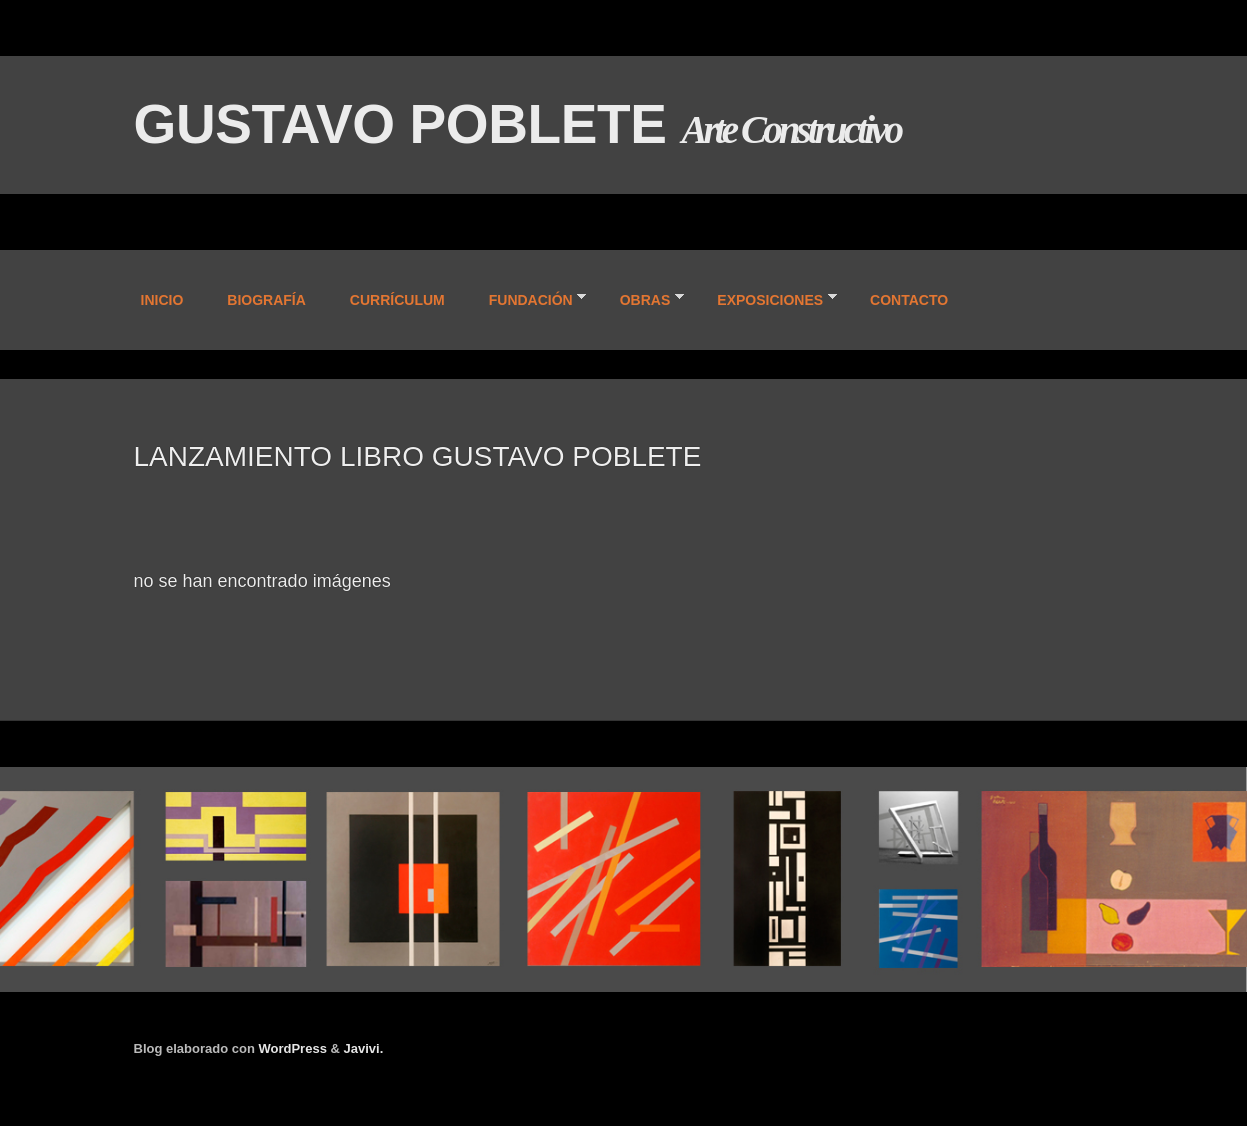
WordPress (292, 1048)
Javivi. (364, 1048)
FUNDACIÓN (529, 301)
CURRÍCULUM (397, 300)
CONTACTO (909, 300)
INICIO (162, 300)
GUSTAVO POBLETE (408, 124)
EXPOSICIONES (768, 301)
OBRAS (644, 301)
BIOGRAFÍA (266, 300)
